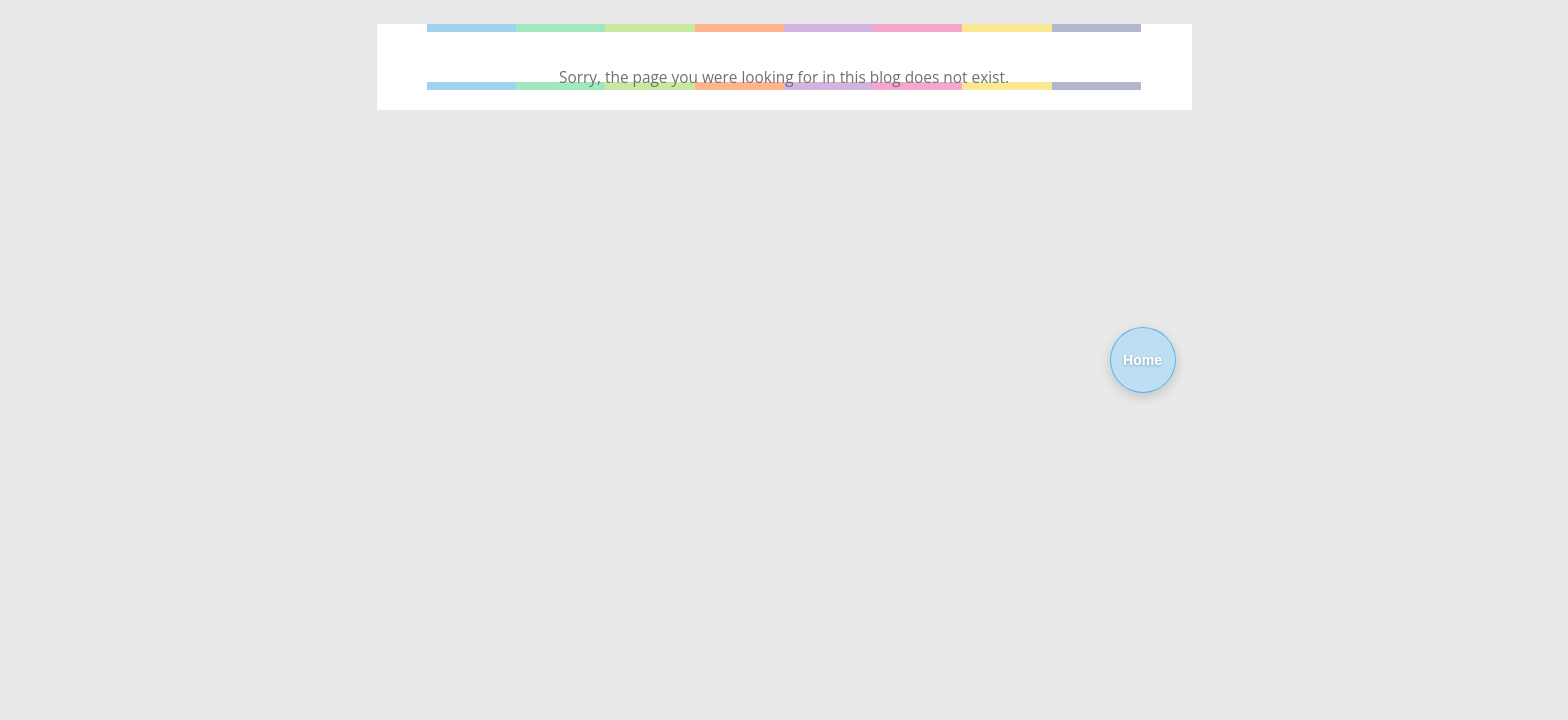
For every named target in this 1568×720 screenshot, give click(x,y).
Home (1142, 360)
